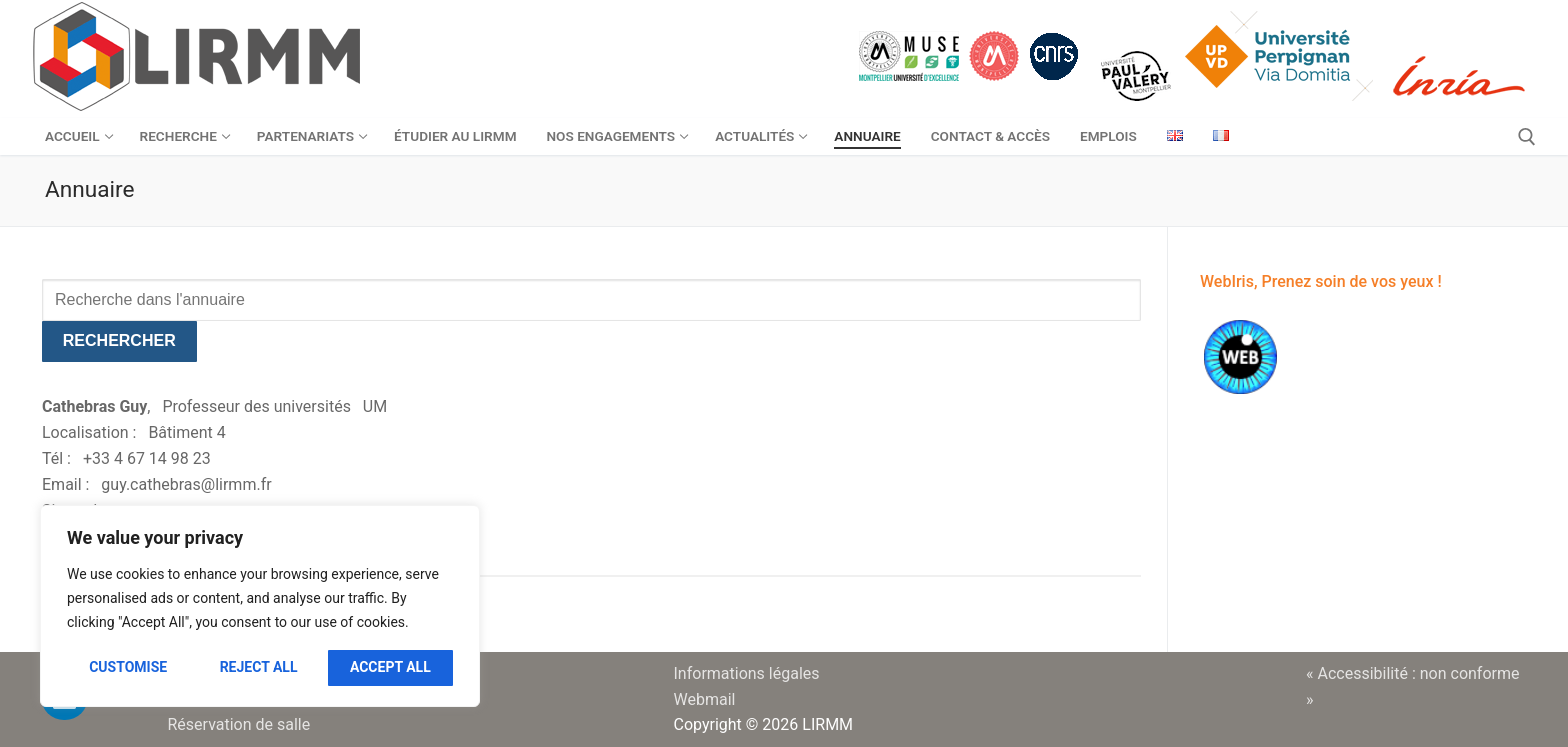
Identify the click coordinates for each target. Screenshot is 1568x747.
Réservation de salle (239, 724)
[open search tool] (1527, 137)
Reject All (259, 667)
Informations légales (747, 673)
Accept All (390, 667)
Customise (128, 667)
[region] (260, 606)
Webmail (705, 699)
